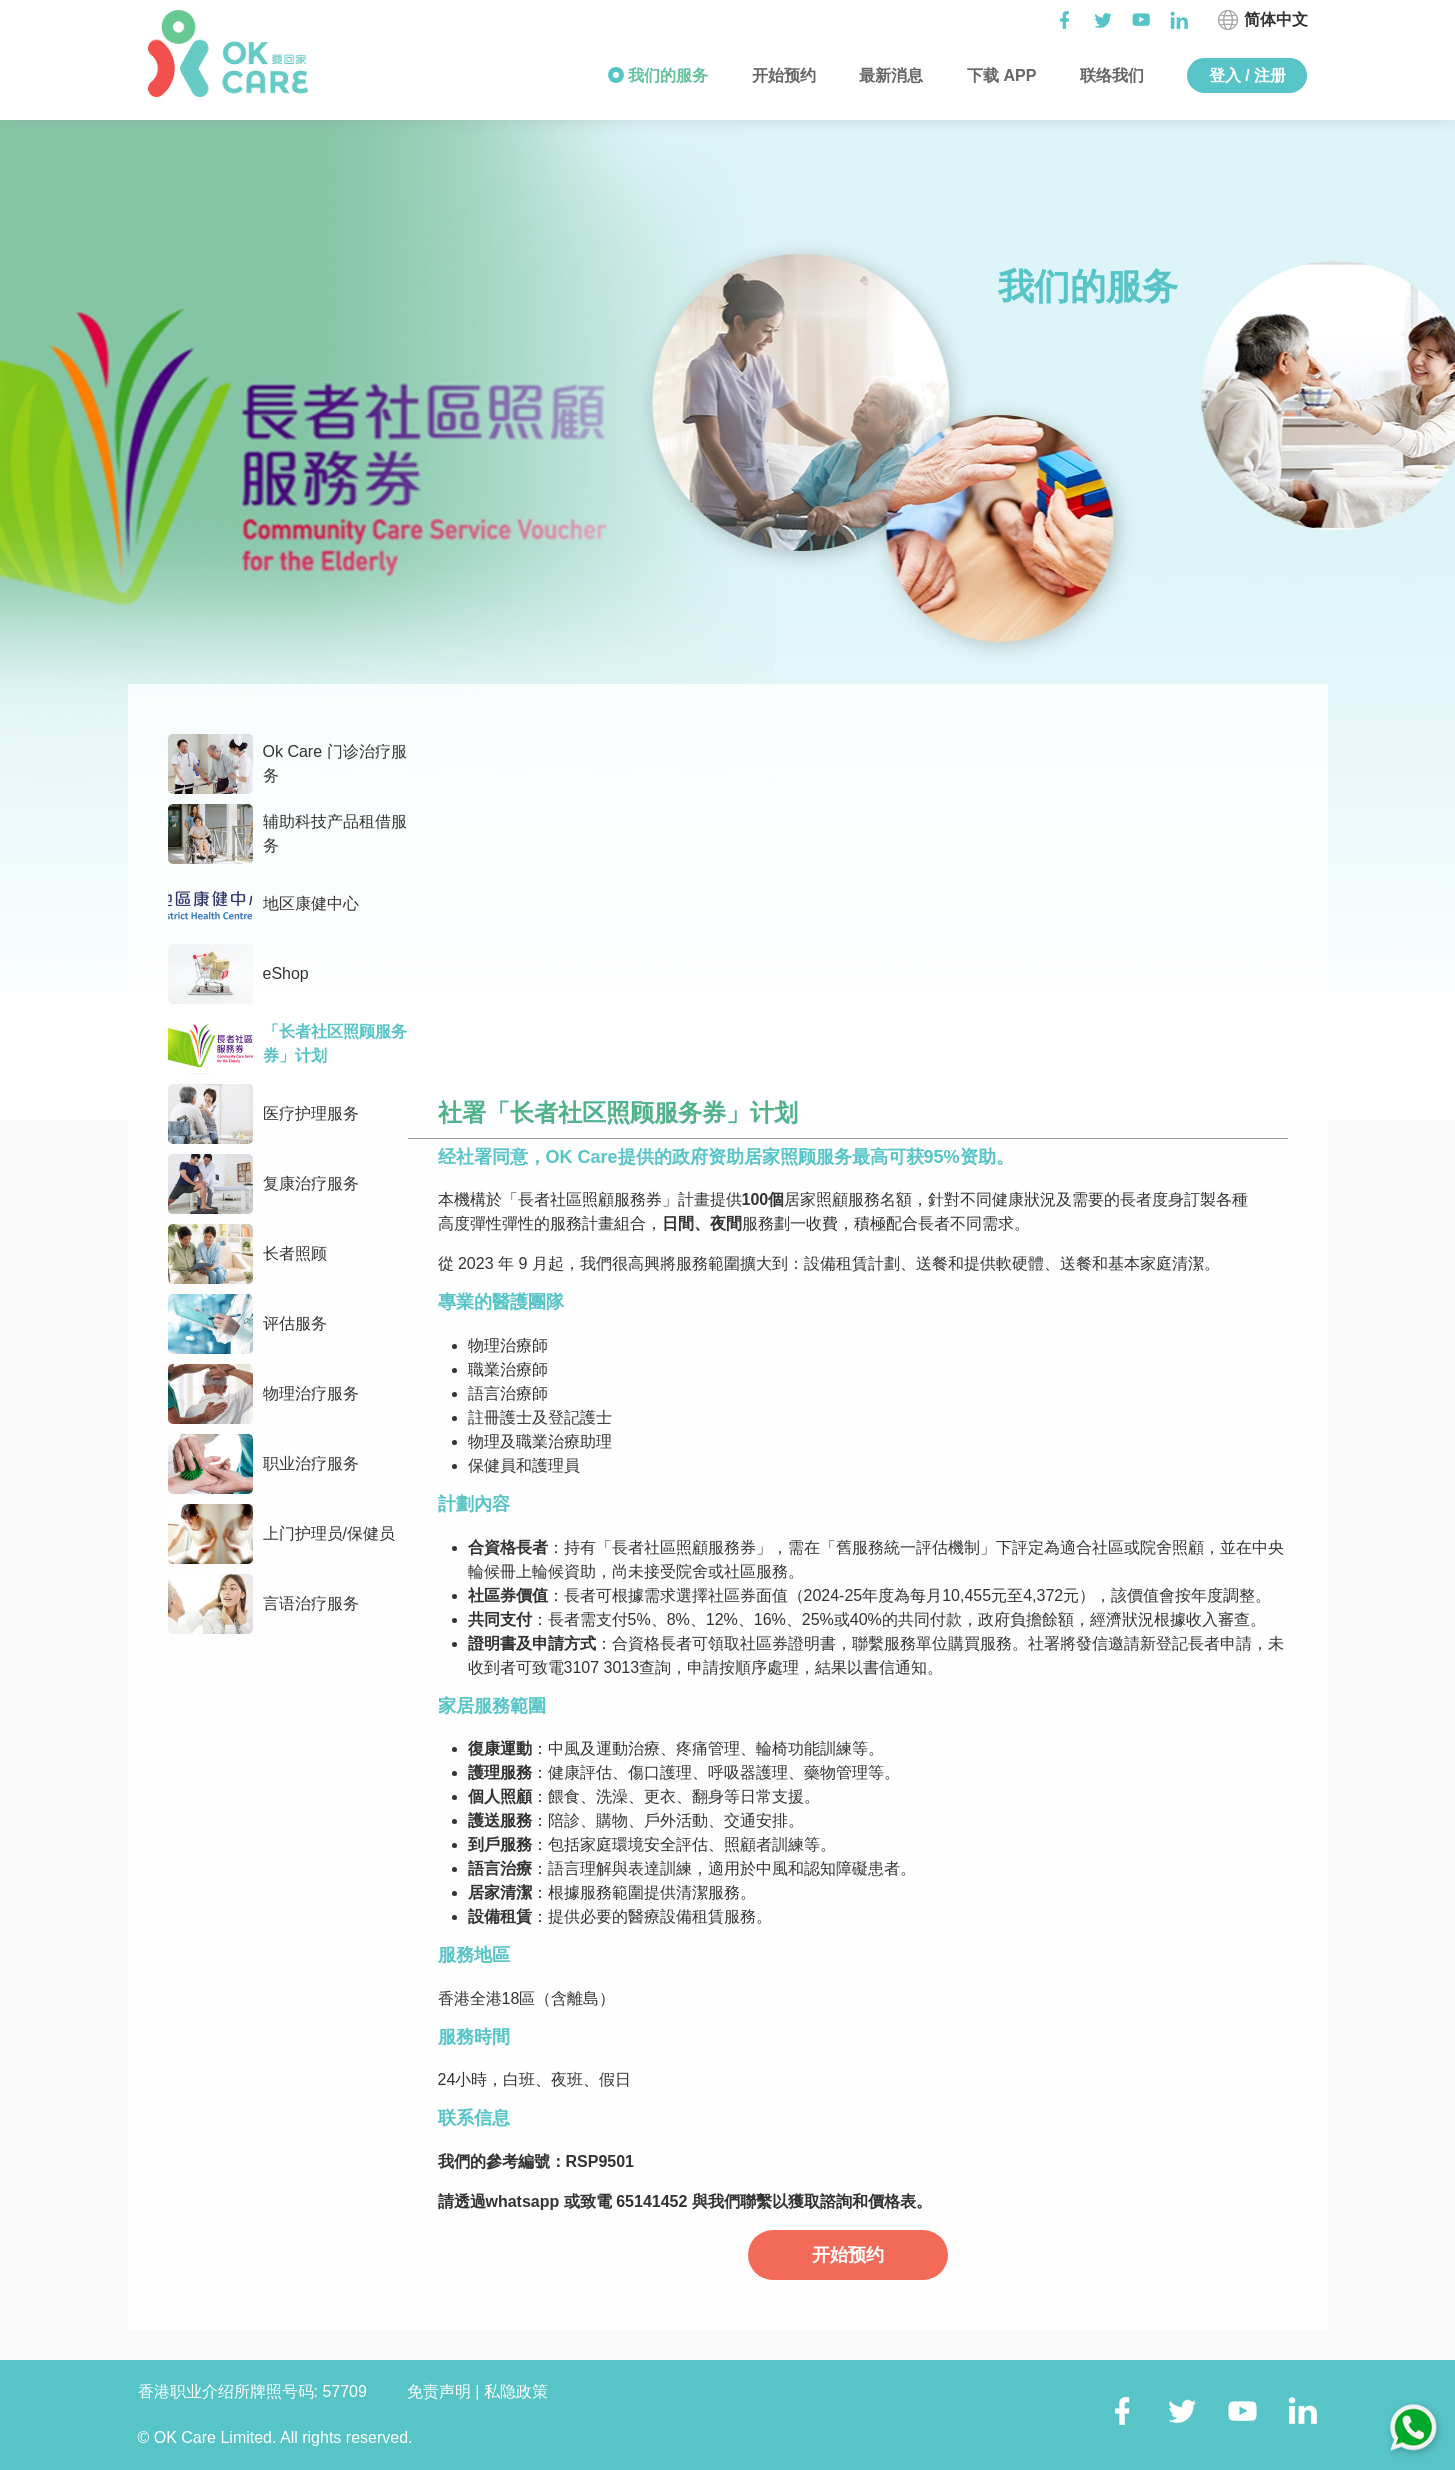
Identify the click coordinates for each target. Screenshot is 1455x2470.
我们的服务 (666, 75)
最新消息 (889, 75)
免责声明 (441, 2391)
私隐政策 (516, 2391)
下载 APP (1000, 75)
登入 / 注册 (1247, 75)
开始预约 (781, 75)
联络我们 (1110, 75)
